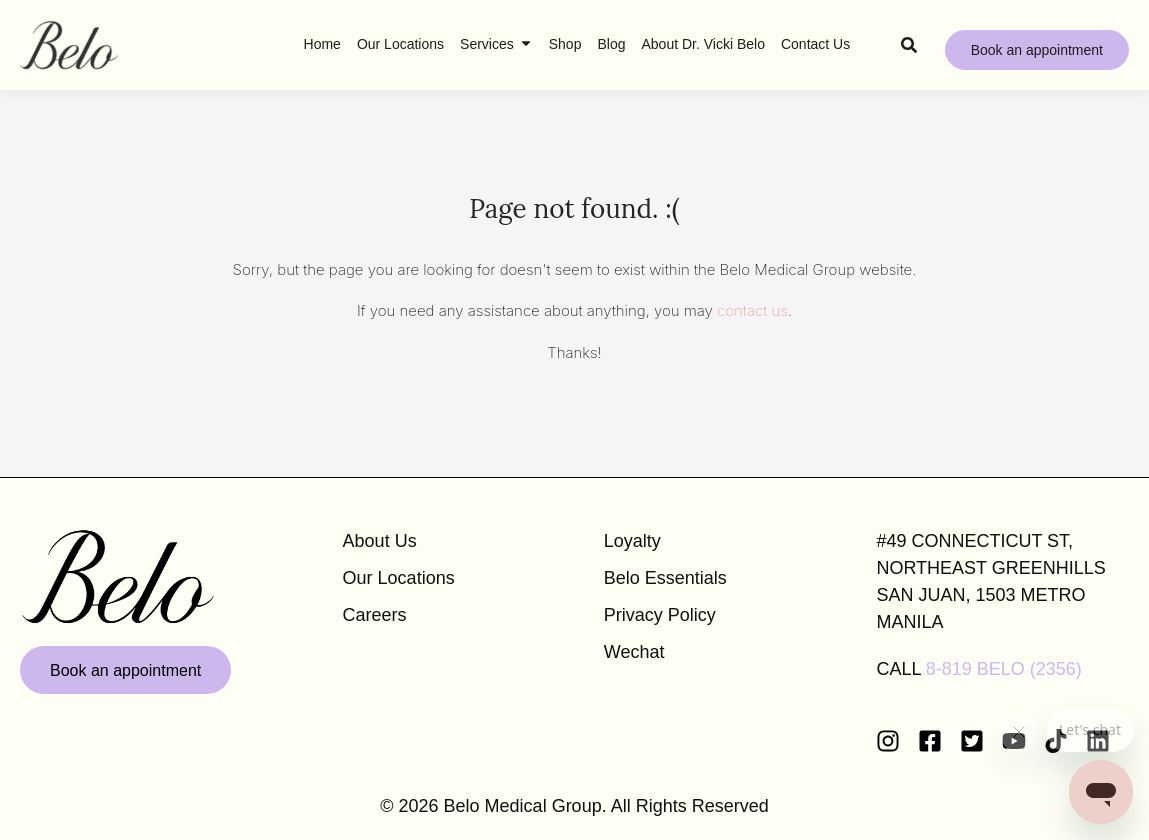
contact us (752, 310)
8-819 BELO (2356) (1004, 669)
